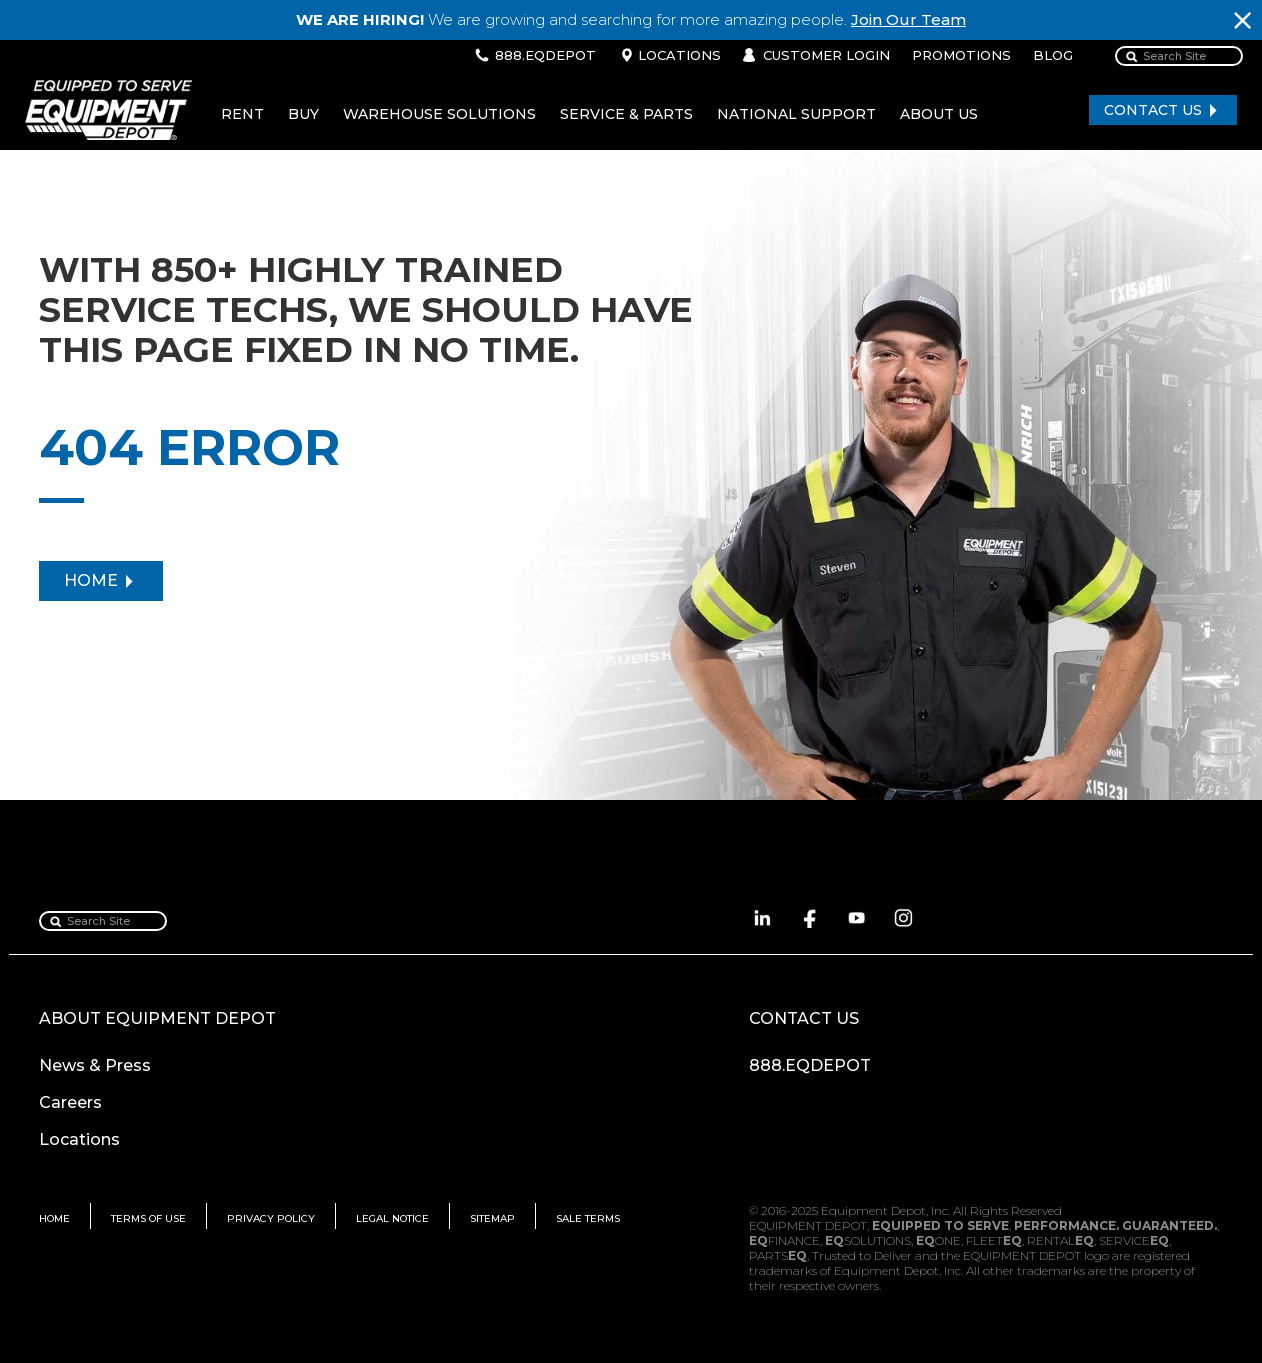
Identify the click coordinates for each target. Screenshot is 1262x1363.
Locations (79, 1139)
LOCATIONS (679, 55)
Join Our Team (908, 19)
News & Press (95, 1065)
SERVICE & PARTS (626, 114)
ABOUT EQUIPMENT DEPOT (157, 1018)
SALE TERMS (588, 1218)
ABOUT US (939, 114)
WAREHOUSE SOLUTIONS (439, 114)
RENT (242, 114)
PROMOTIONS (961, 55)
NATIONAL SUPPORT (796, 114)
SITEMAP (492, 1218)
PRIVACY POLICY (271, 1218)
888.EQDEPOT (545, 55)
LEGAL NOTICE (392, 1218)
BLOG (1053, 55)
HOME (91, 580)
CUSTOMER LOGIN (826, 55)
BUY (303, 114)
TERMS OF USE (148, 1218)
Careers (70, 1102)
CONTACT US (1153, 110)
